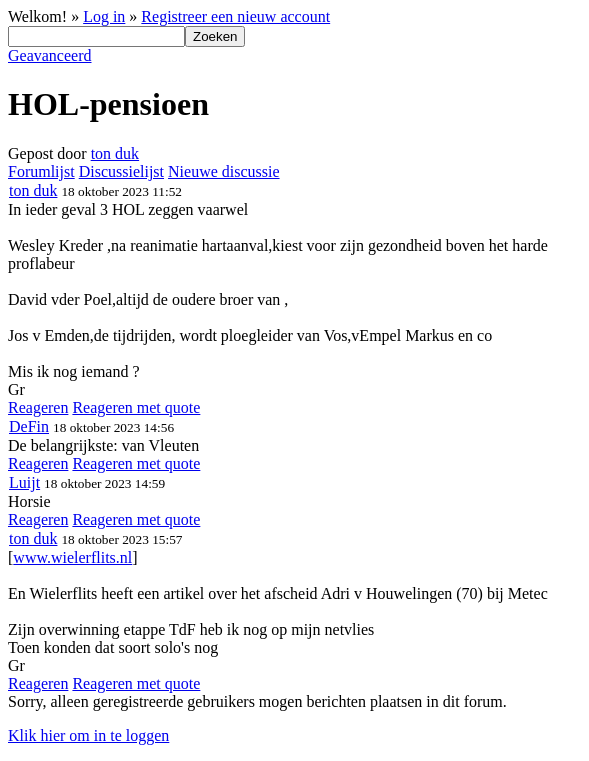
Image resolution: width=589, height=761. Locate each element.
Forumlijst (41, 171)
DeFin (29, 426)
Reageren (38, 407)
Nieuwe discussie (224, 171)
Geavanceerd (50, 55)
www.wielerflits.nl (72, 557)
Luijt (24, 482)
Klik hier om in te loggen (88, 735)
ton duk (115, 153)
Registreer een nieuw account (235, 16)
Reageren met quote (136, 407)
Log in (104, 16)
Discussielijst (121, 171)
